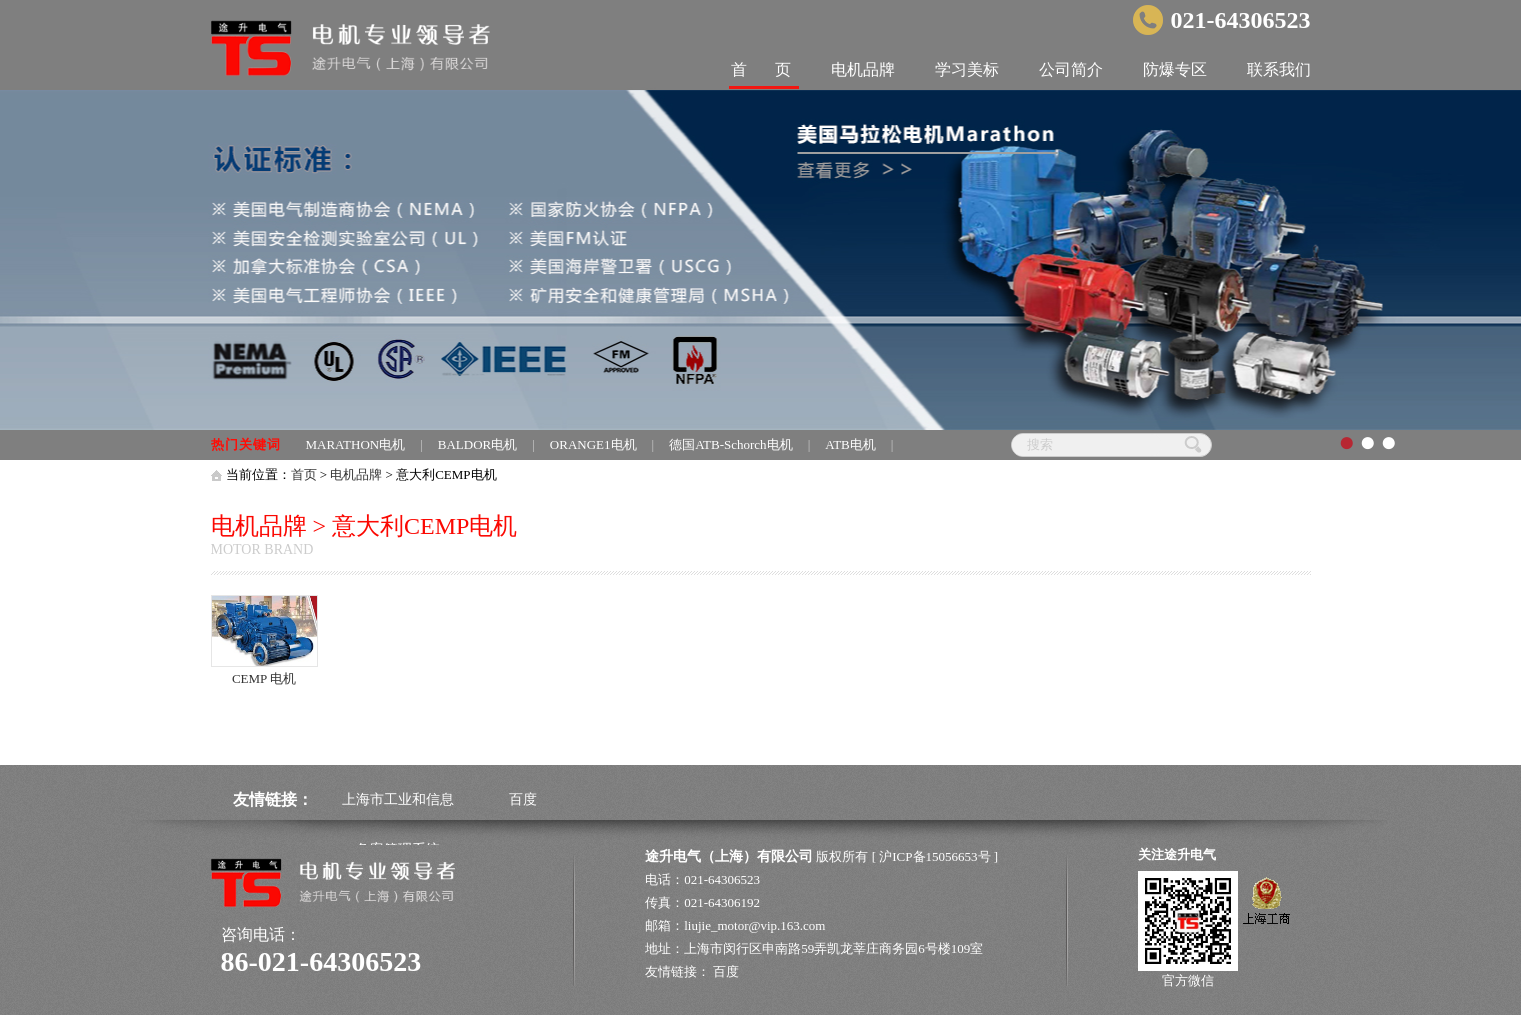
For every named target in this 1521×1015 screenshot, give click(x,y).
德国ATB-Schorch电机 (731, 444)
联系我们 (1279, 69)
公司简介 (1071, 69)
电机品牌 (863, 69)
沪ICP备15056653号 (934, 856)
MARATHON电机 (356, 444)
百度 (523, 799)
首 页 (761, 69)
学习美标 (967, 69)
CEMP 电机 (264, 678)
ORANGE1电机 (593, 444)
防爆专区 (1175, 69)
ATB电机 (850, 444)
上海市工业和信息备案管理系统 (398, 824)
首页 (304, 474)
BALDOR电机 (477, 444)
